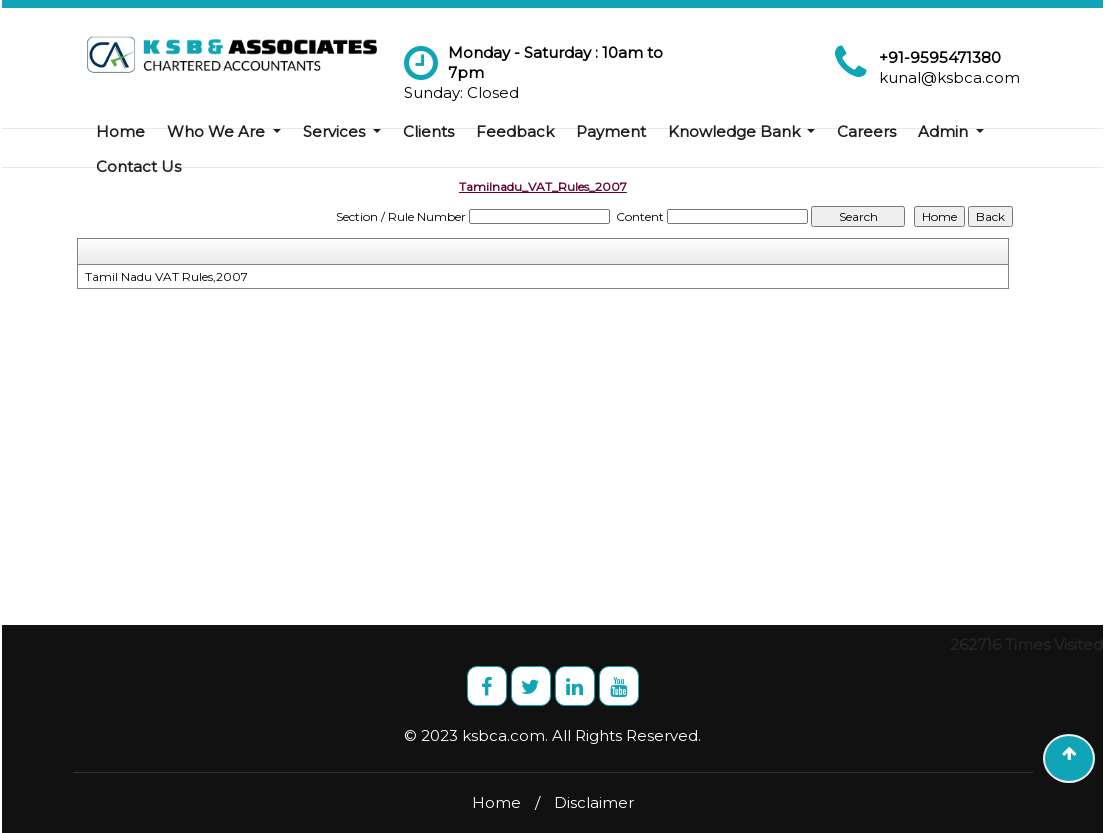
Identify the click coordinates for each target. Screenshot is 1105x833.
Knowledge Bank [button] (736, 131)
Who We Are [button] (218, 131)
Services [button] (336, 131)
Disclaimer (594, 802)
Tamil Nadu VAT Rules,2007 (166, 276)
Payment (611, 131)
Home (120, 131)
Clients (428, 131)
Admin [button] (945, 131)
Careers (866, 131)
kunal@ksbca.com (949, 77)
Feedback (515, 131)
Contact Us (138, 166)
